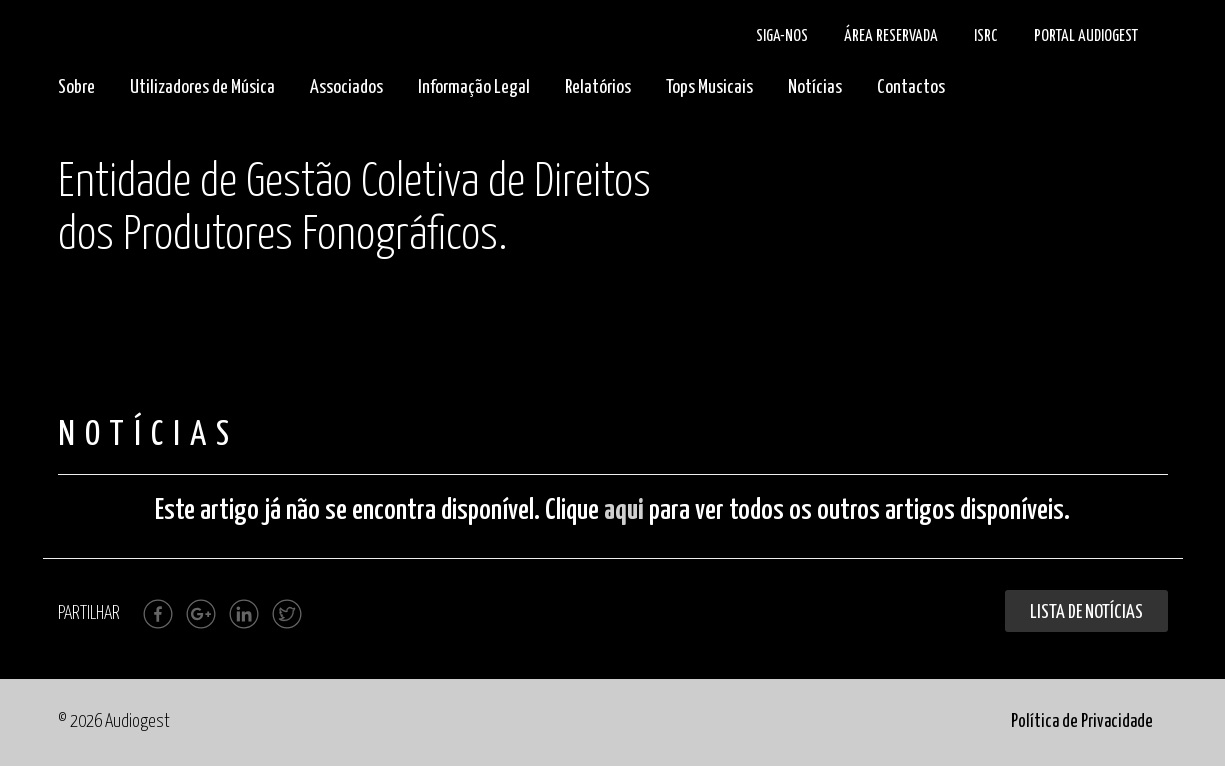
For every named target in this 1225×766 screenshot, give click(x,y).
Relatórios (598, 87)
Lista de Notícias (1086, 612)
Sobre (76, 87)
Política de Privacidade (1082, 722)
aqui (624, 511)
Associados (346, 87)
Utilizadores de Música (202, 87)
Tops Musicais (709, 87)
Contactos (911, 87)
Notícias (815, 87)
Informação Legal (474, 87)
